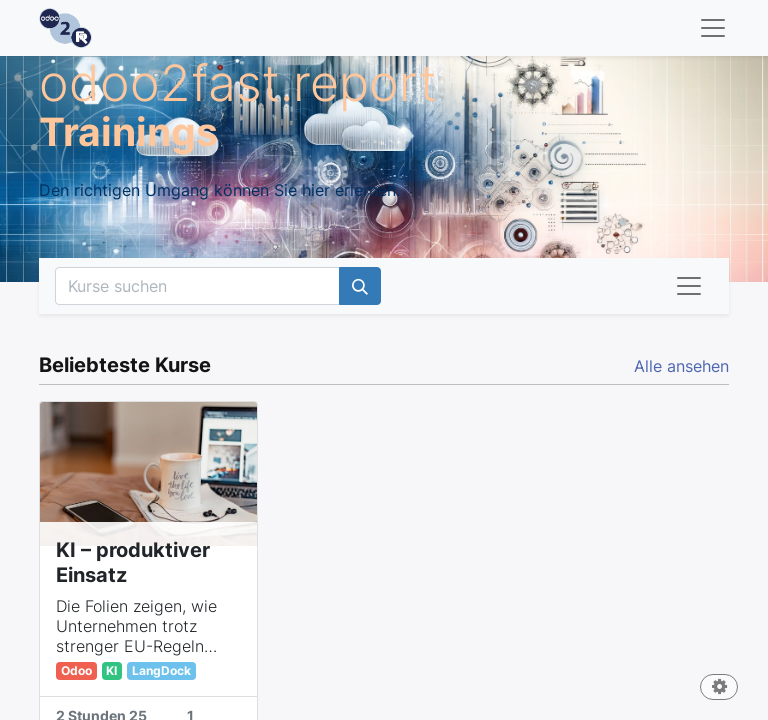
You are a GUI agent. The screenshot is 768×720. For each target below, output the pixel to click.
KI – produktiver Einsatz (133, 562)
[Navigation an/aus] (689, 286)
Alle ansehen (681, 366)
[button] (719, 688)
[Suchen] (360, 286)
